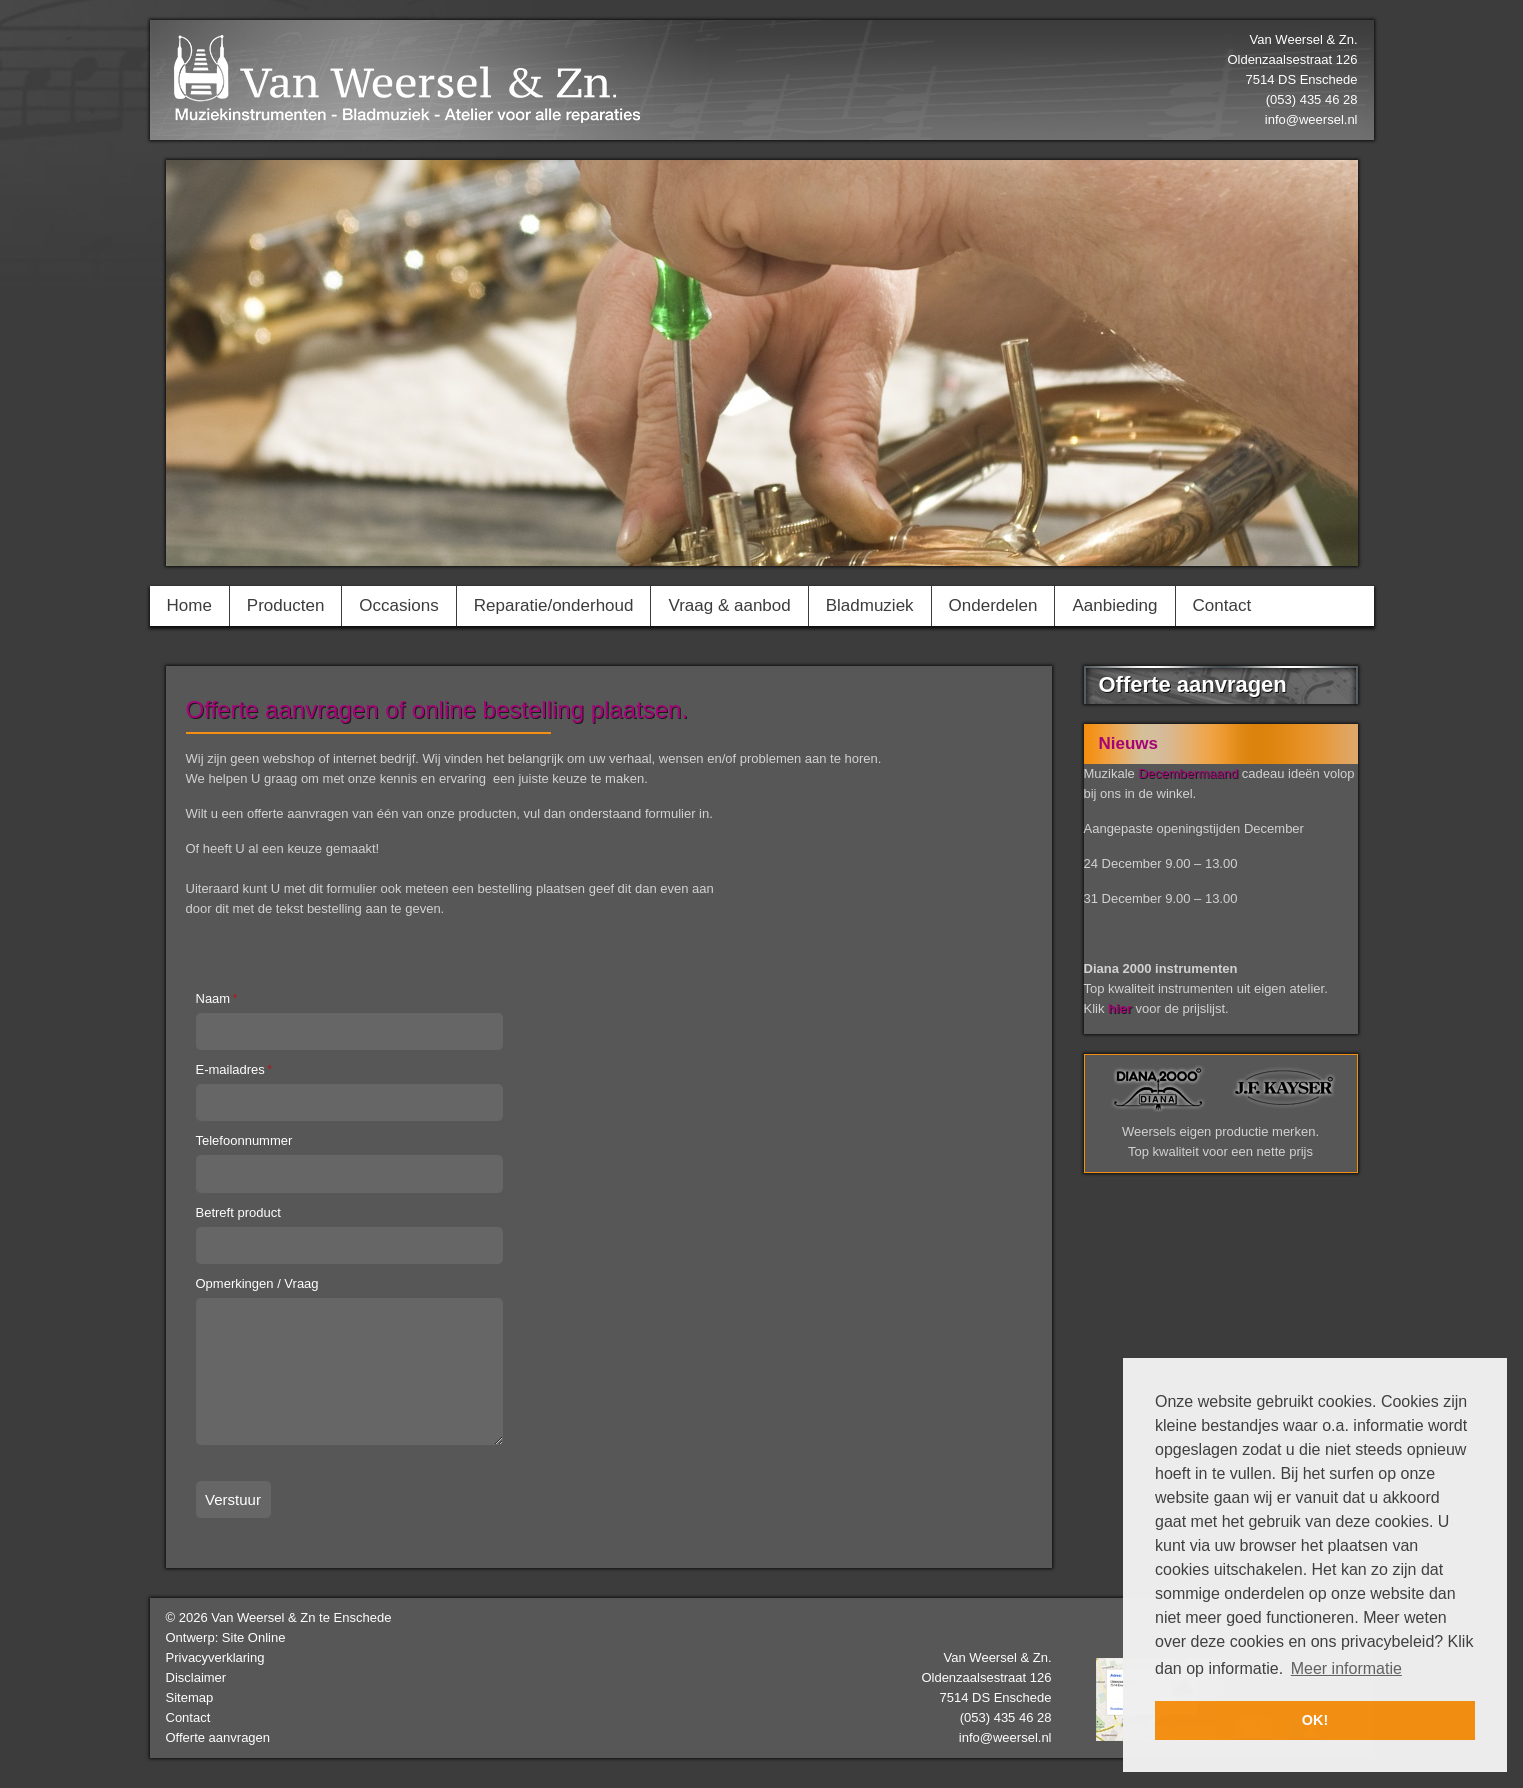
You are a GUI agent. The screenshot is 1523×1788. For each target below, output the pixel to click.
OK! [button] (1315, 1720)
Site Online (254, 1637)
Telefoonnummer (244, 1140)
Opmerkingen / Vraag (257, 1283)
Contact (188, 1717)
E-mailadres (234, 1069)
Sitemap (190, 1697)
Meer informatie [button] (1346, 1668)
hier (1120, 1008)
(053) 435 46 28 (1006, 1717)
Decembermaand (1188, 773)
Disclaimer (196, 1677)
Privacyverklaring (215, 1657)
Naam (216, 998)
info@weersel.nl (1311, 119)
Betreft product (238, 1212)
